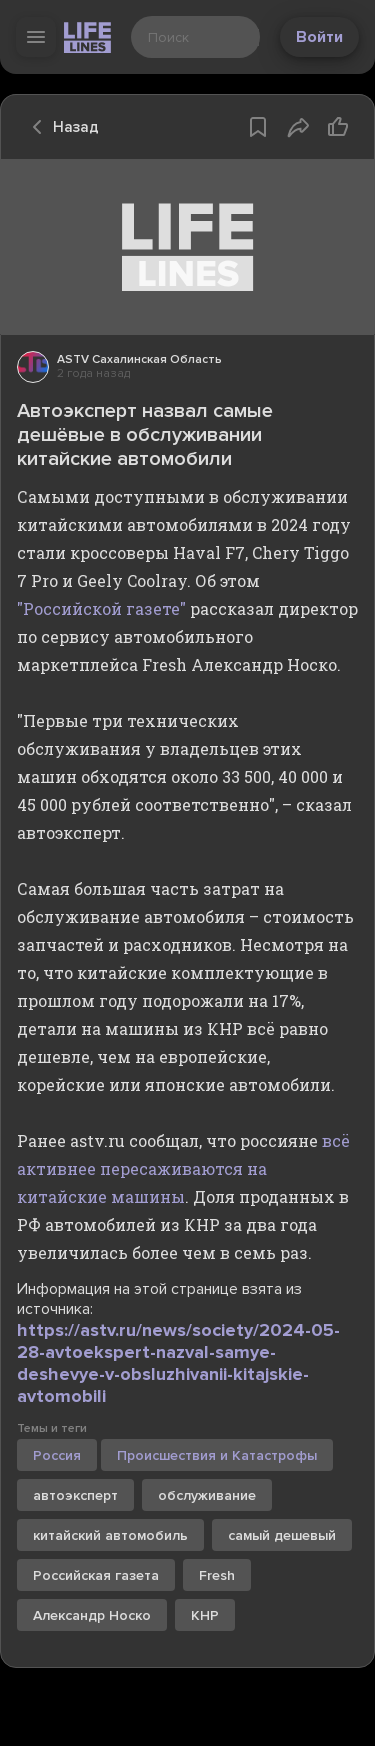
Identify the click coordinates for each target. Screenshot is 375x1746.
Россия (57, 1455)
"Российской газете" (101, 608)
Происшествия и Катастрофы (217, 1455)
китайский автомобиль (110, 1535)
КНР (205, 1615)
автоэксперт (75, 1495)
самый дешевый (282, 1535)
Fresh (217, 1575)
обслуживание (207, 1495)
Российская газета (96, 1575)
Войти (319, 37)
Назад (60, 127)
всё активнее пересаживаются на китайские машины (183, 1168)
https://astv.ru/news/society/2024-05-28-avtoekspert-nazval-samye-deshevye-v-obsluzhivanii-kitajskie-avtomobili (178, 1363)
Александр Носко (92, 1615)
